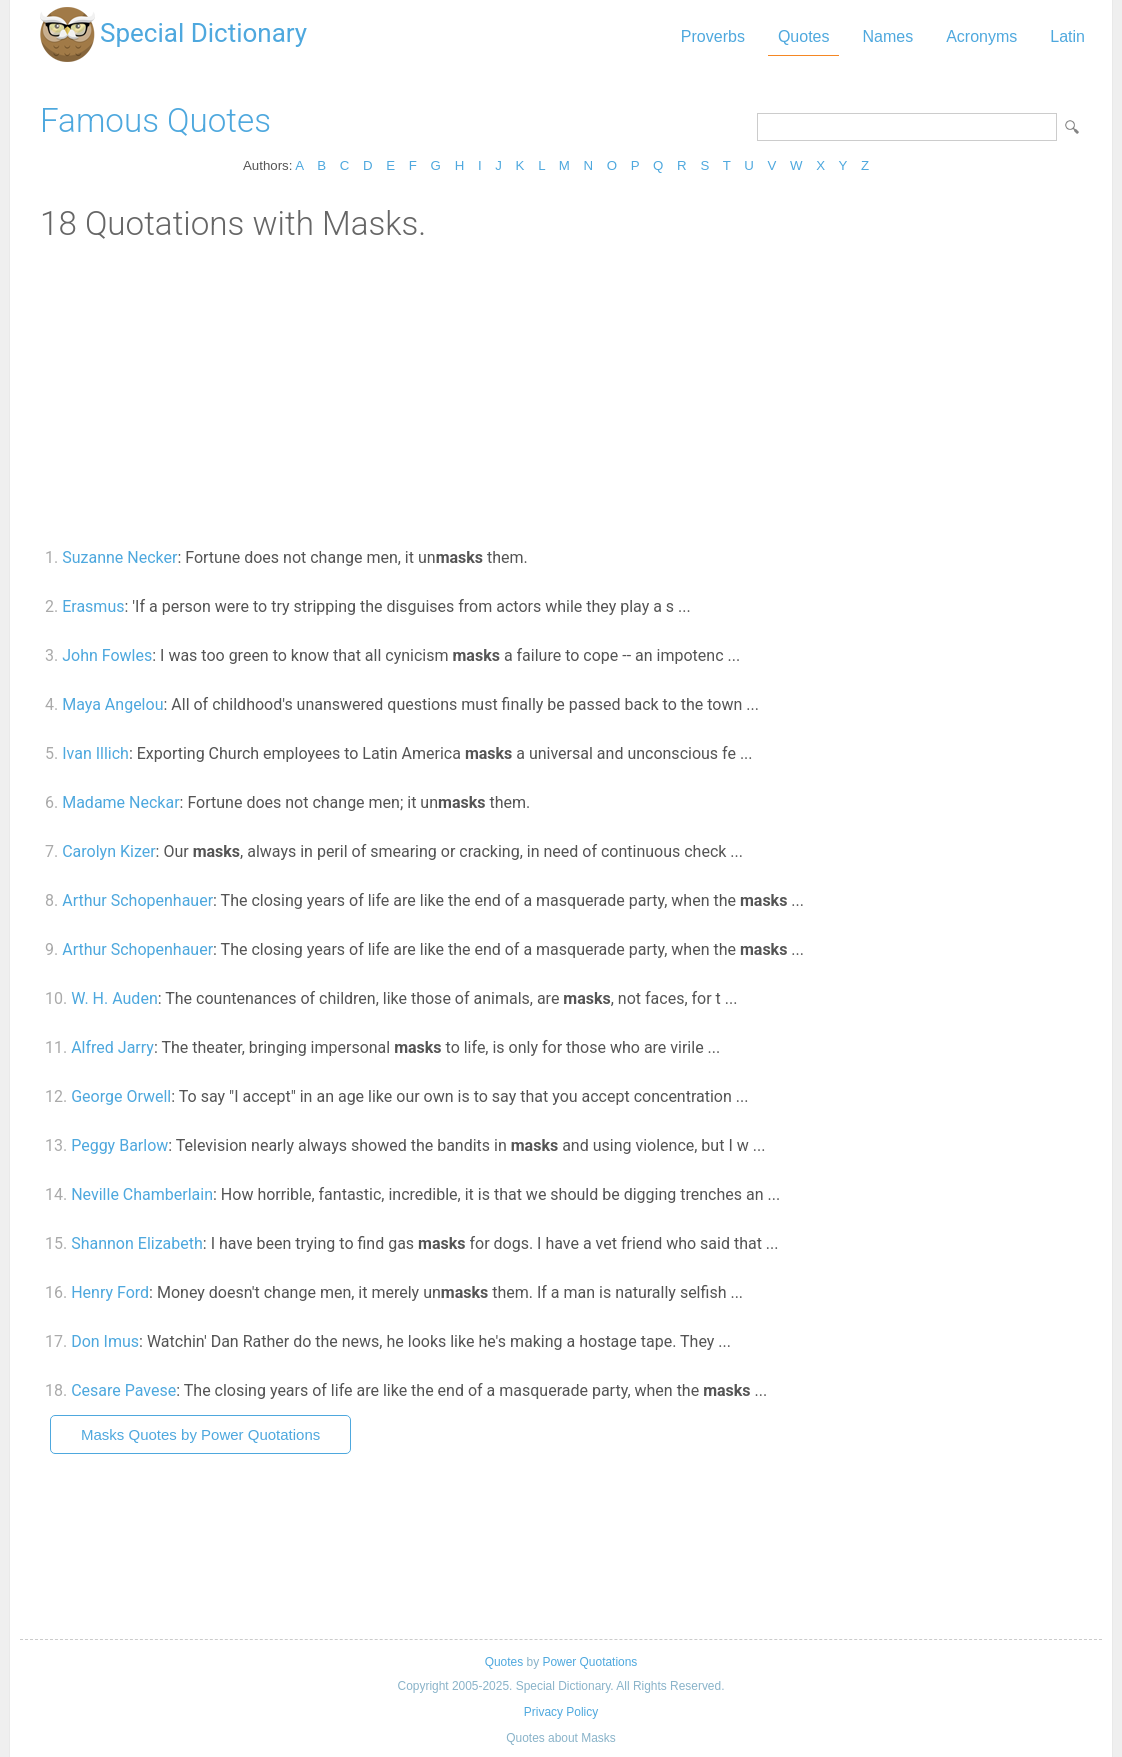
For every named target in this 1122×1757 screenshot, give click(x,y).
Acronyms (981, 36)
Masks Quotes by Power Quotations (200, 1434)
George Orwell (121, 1096)
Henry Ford (110, 1292)
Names (887, 36)
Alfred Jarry (112, 1047)
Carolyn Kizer (108, 851)
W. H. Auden (114, 998)
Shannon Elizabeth (137, 1243)
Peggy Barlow (119, 1145)
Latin (1067, 36)
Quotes (804, 36)
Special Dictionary (203, 33)
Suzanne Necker (119, 557)
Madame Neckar (120, 802)
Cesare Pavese (123, 1390)
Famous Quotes (155, 120)
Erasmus (93, 606)
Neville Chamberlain (142, 1194)
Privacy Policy (561, 1712)
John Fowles (107, 655)
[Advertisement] (561, 393)
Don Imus (105, 1341)
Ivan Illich (95, 753)
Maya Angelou (112, 704)
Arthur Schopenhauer (137, 900)
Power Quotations (589, 1662)
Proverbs (713, 36)
